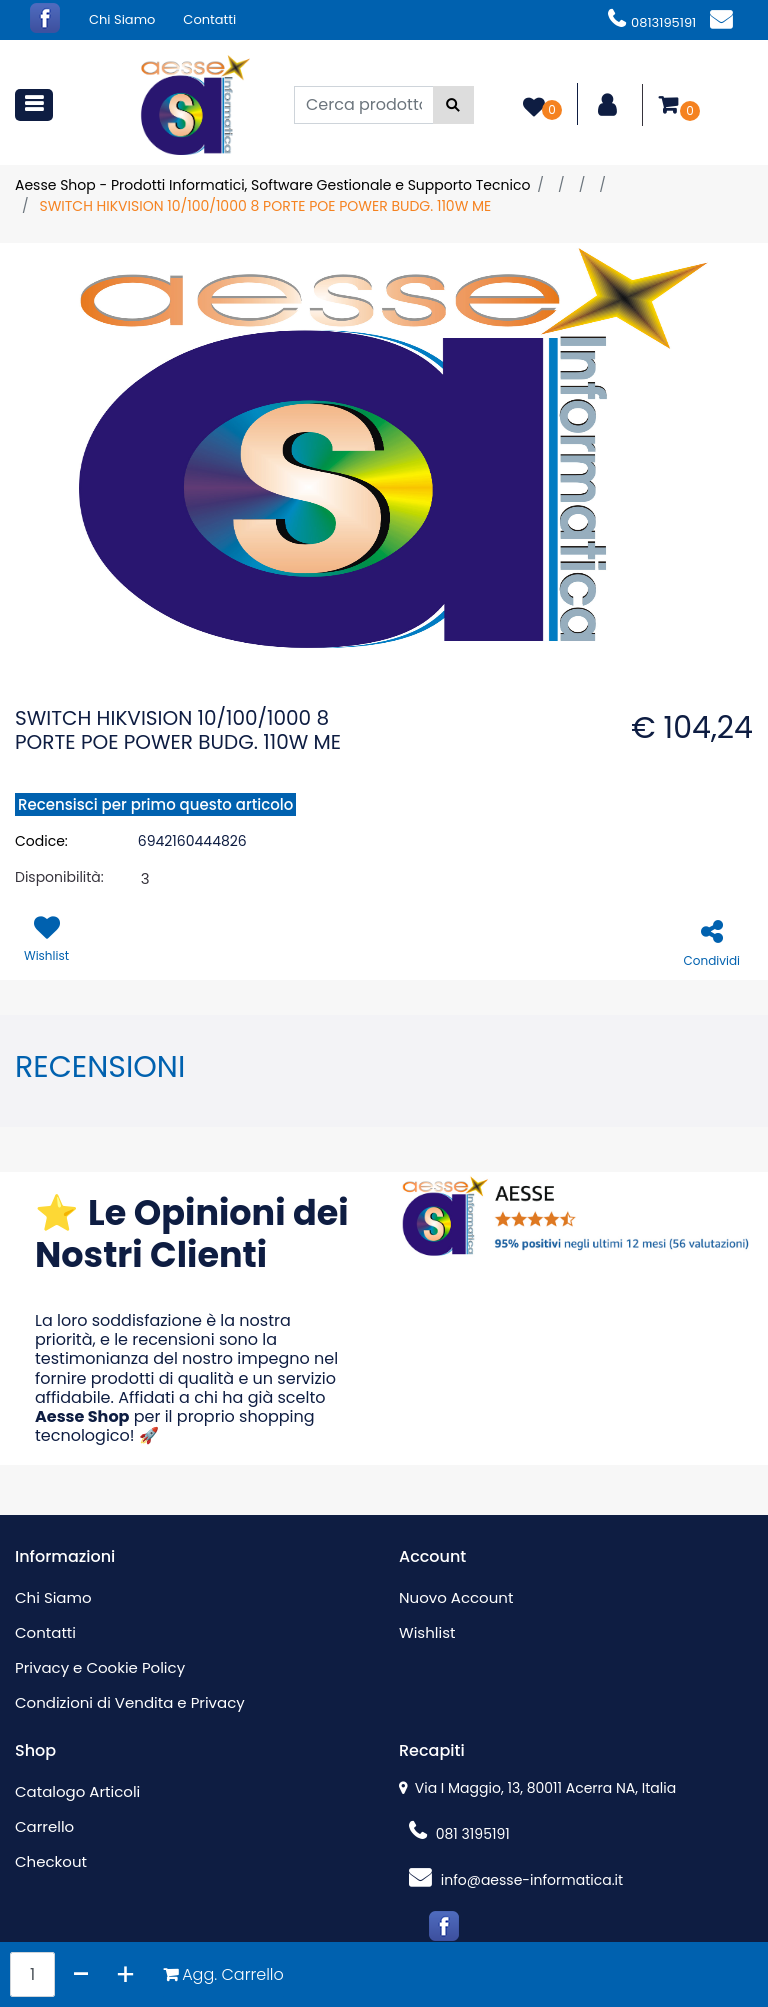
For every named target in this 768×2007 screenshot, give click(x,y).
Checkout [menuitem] (51, 1861)
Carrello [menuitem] (44, 1826)
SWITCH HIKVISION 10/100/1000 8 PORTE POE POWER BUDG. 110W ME (265, 206)
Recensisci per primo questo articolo (155, 804)
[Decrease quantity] (81, 1974)
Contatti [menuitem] (209, 19)
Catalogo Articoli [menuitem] (77, 1791)
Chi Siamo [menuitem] (122, 19)
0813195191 (652, 22)
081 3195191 (459, 1834)
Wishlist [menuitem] (427, 1632)
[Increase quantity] (125, 1974)
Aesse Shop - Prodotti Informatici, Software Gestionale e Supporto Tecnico (272, 185)
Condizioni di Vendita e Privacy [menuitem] (130, 1702)
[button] (453, 105)
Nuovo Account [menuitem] (456, 1597)
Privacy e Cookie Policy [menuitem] (100, 1667)
